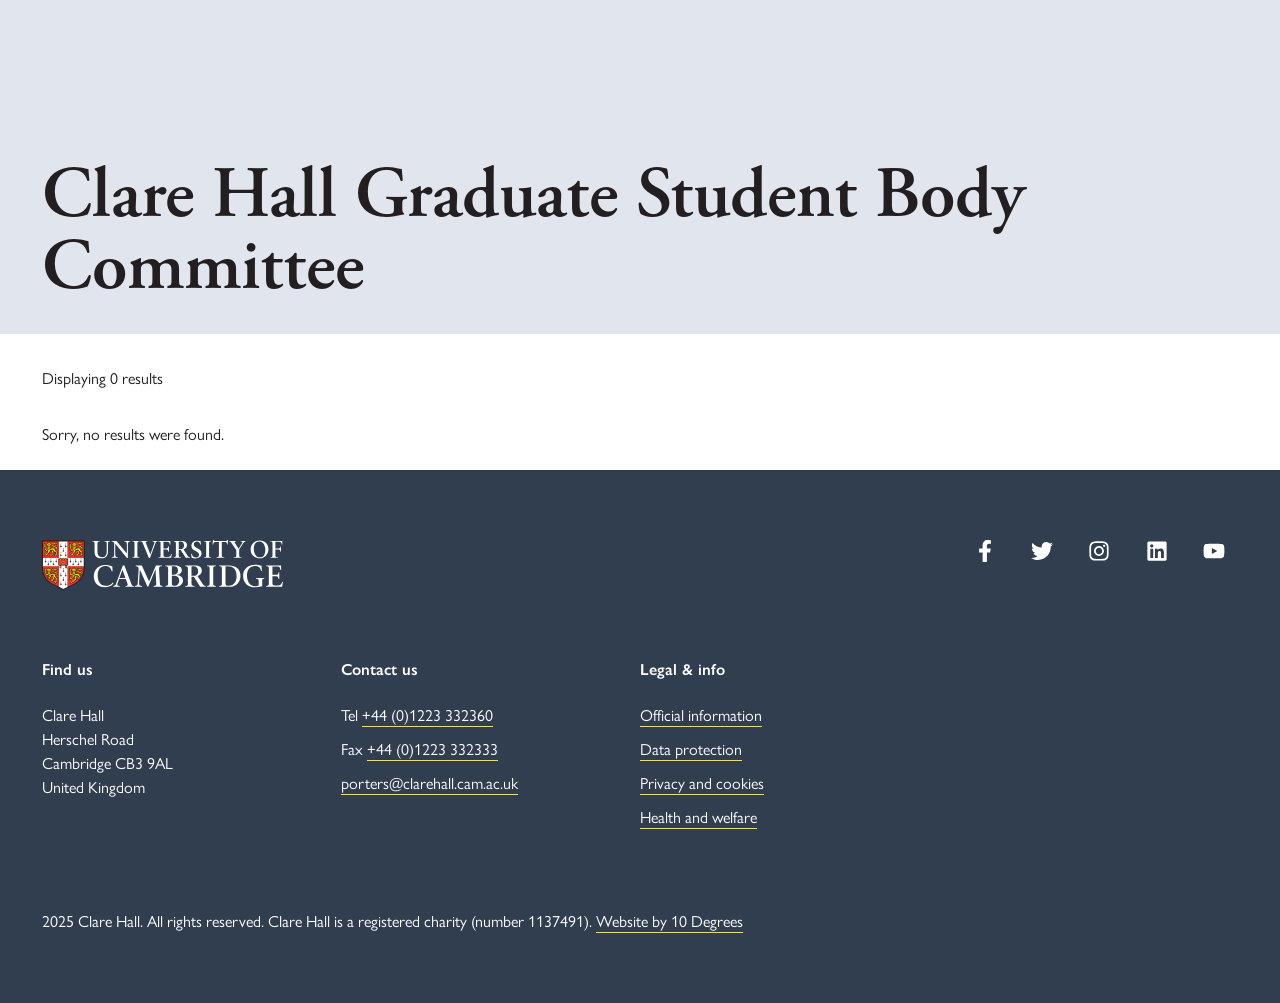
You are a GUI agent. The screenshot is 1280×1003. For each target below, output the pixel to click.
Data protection (691, 748)
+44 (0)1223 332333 (432, 748)
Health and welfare (698, 816)
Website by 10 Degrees (669, 920)
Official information (701, 714)
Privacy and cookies (702, 782)
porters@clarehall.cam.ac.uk (429, 782)
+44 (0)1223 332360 (427, 714)
